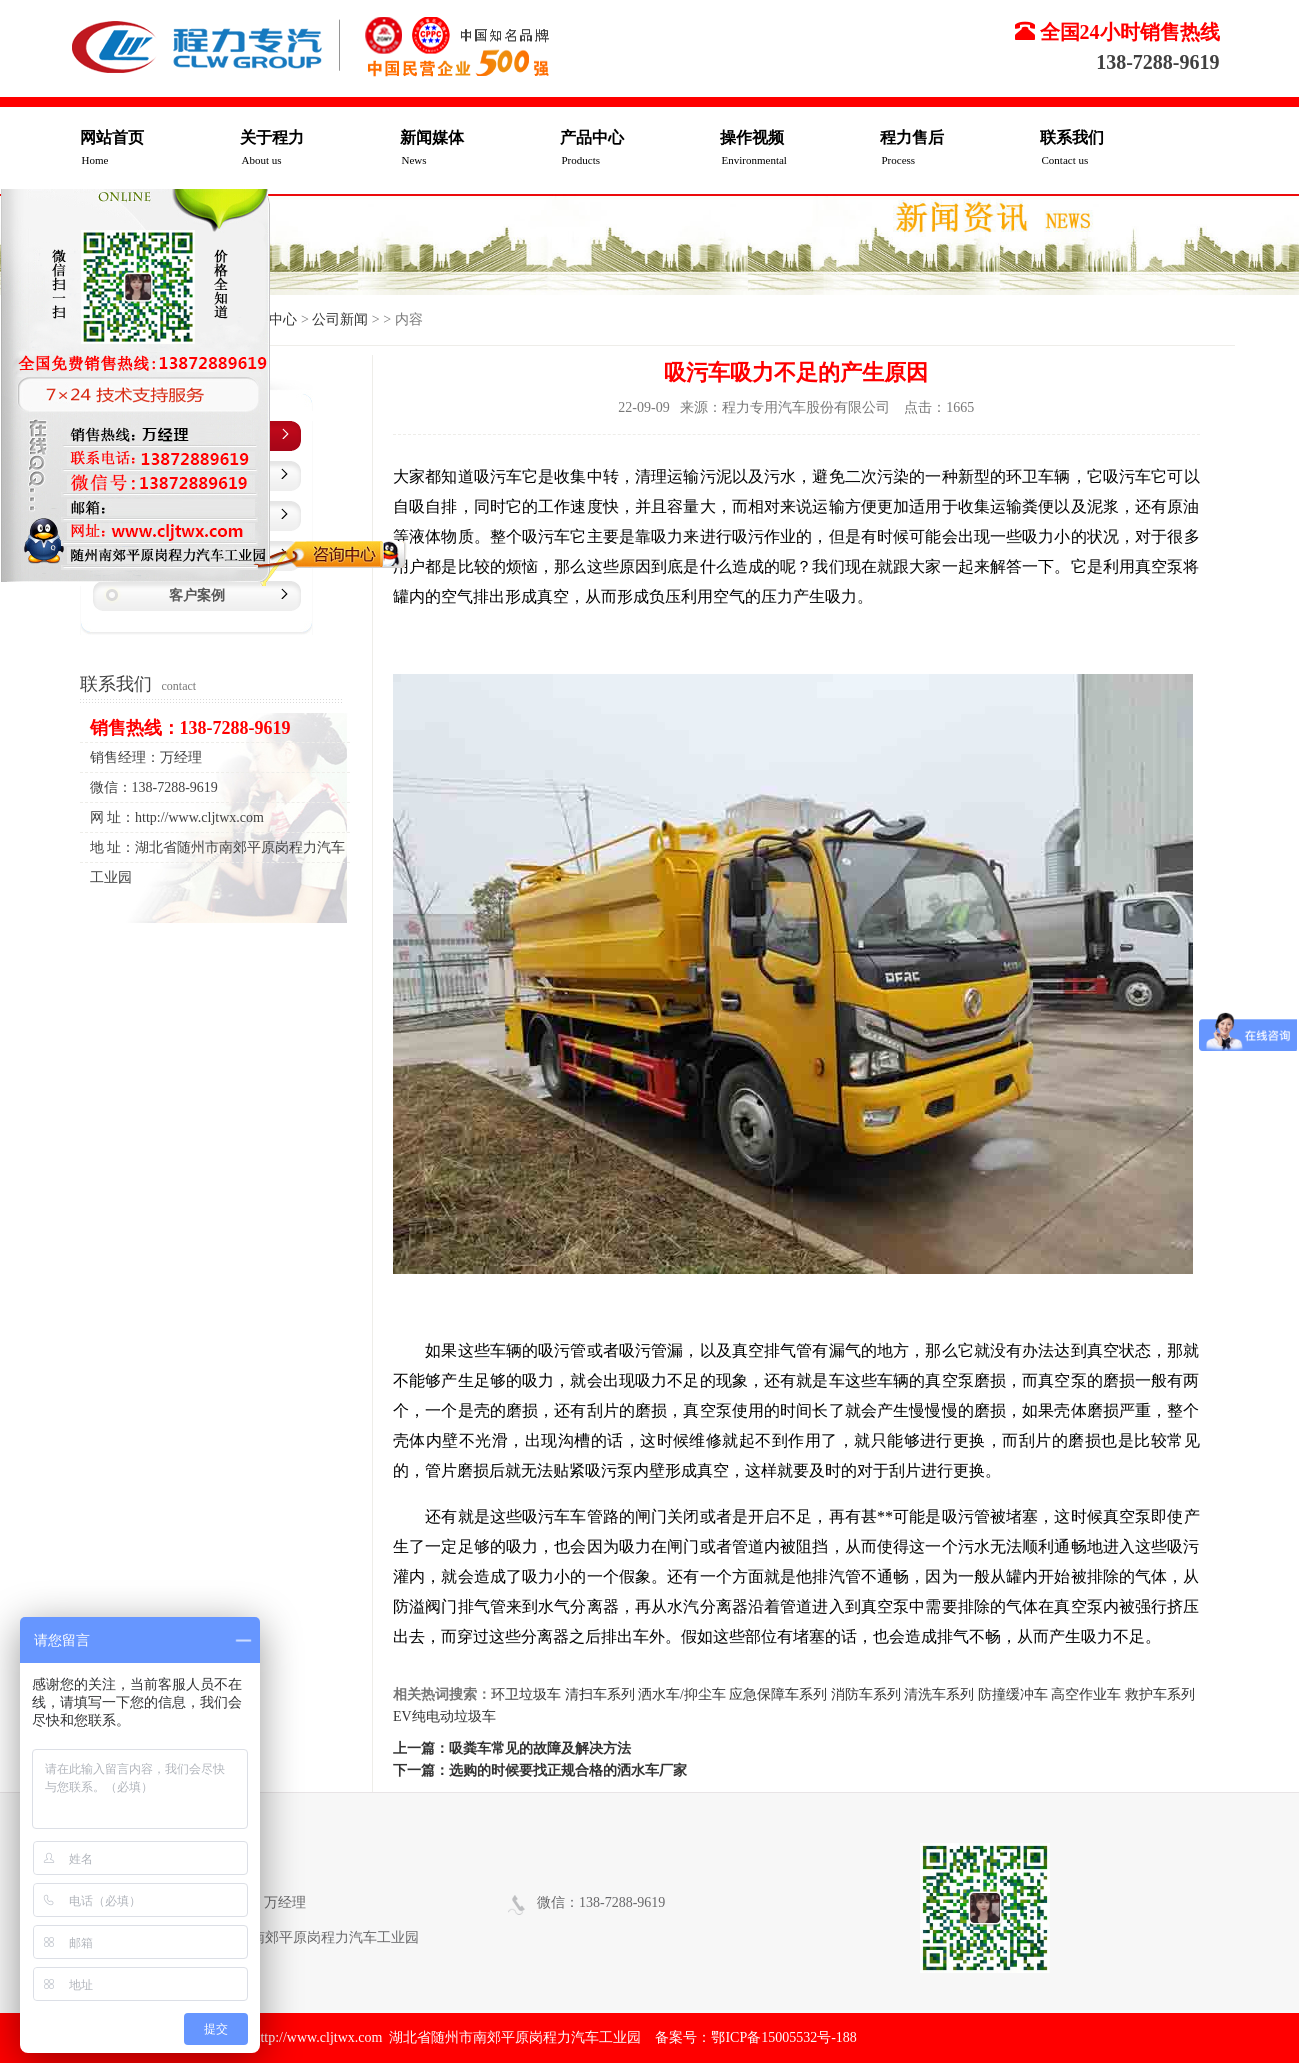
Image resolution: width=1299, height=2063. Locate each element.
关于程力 (320, 150)
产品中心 (640, 150)
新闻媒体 (480, 150)
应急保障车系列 (778, 1694)
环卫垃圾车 (526, 1694)
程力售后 (960, 150)
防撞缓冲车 (1013, 1694)
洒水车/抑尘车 (682, 1694)
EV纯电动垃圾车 (444, 1716)
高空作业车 (1086, 1694)
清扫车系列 (600, 1694)
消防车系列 (866, 1694)
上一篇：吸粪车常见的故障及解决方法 (512, 1748)
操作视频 (800, 150)
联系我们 (1120, 150)
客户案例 (197, 595)
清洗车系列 (939, 1694)
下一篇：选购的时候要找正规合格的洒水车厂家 (540, 1770)
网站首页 (160, 150)
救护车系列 (1160, 1694)
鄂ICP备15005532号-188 (783, 2037)
